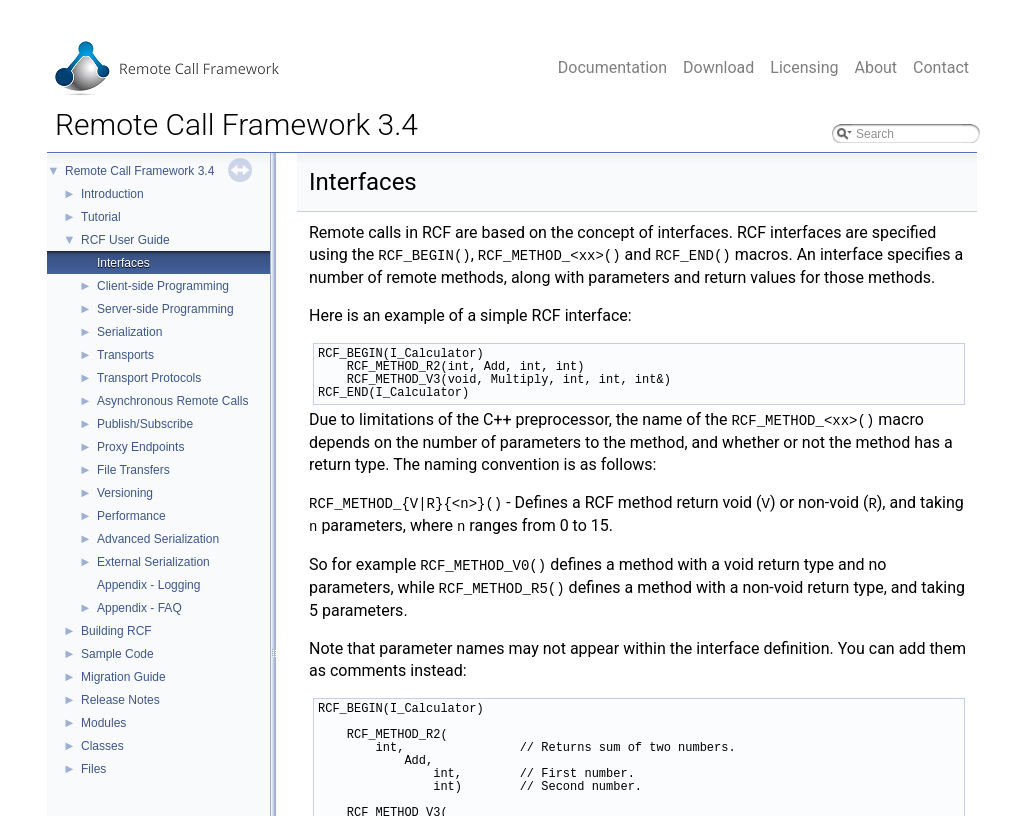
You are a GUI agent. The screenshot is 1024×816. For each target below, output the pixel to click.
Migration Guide (123, 677)
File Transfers (133, 470)
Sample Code (117, 654)
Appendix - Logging (148, 585)
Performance (131, 516)
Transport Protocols (149, 378)
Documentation (612, 67)
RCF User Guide (125, 240)
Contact (941, 67)
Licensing (804, 67)
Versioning (125, 493)
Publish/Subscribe (145, 424)
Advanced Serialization (158, 539)
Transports (125, 355)
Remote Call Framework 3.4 (139, 171)
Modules (103, 723)
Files (93, 769)
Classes (102, 746)
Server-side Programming (165, 309)
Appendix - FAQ (139, 608)
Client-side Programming (163, 286)
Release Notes (120, 700)
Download (718, 67)
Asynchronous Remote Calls (172, 401)
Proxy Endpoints (140, 447)
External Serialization (153, 562)
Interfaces (123, 263)
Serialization (129, 332)
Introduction (112, 194)
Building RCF (116, 631)
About (875, 67)
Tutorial (101, 217)
